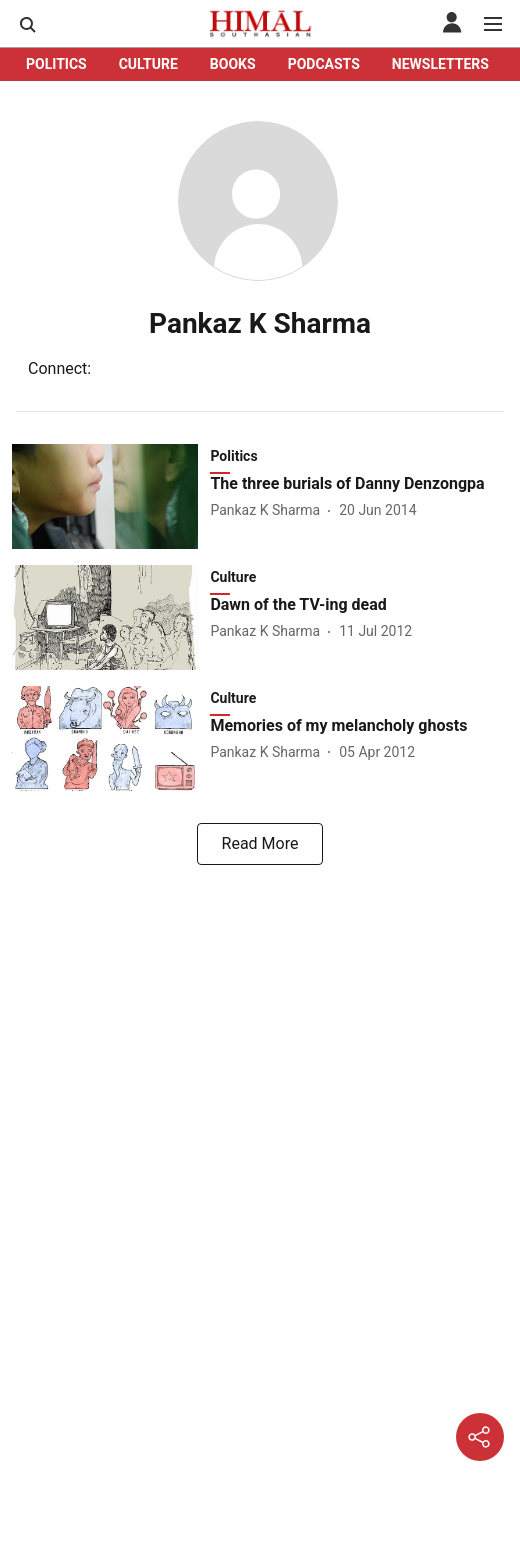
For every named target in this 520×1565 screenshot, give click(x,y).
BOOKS (233, 64)
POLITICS (56, 64)
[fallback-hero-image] (111, 496)
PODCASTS (324, 64)
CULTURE (148, 64)
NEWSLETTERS (440, 64)
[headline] (359, 484)
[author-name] (269, 510)
